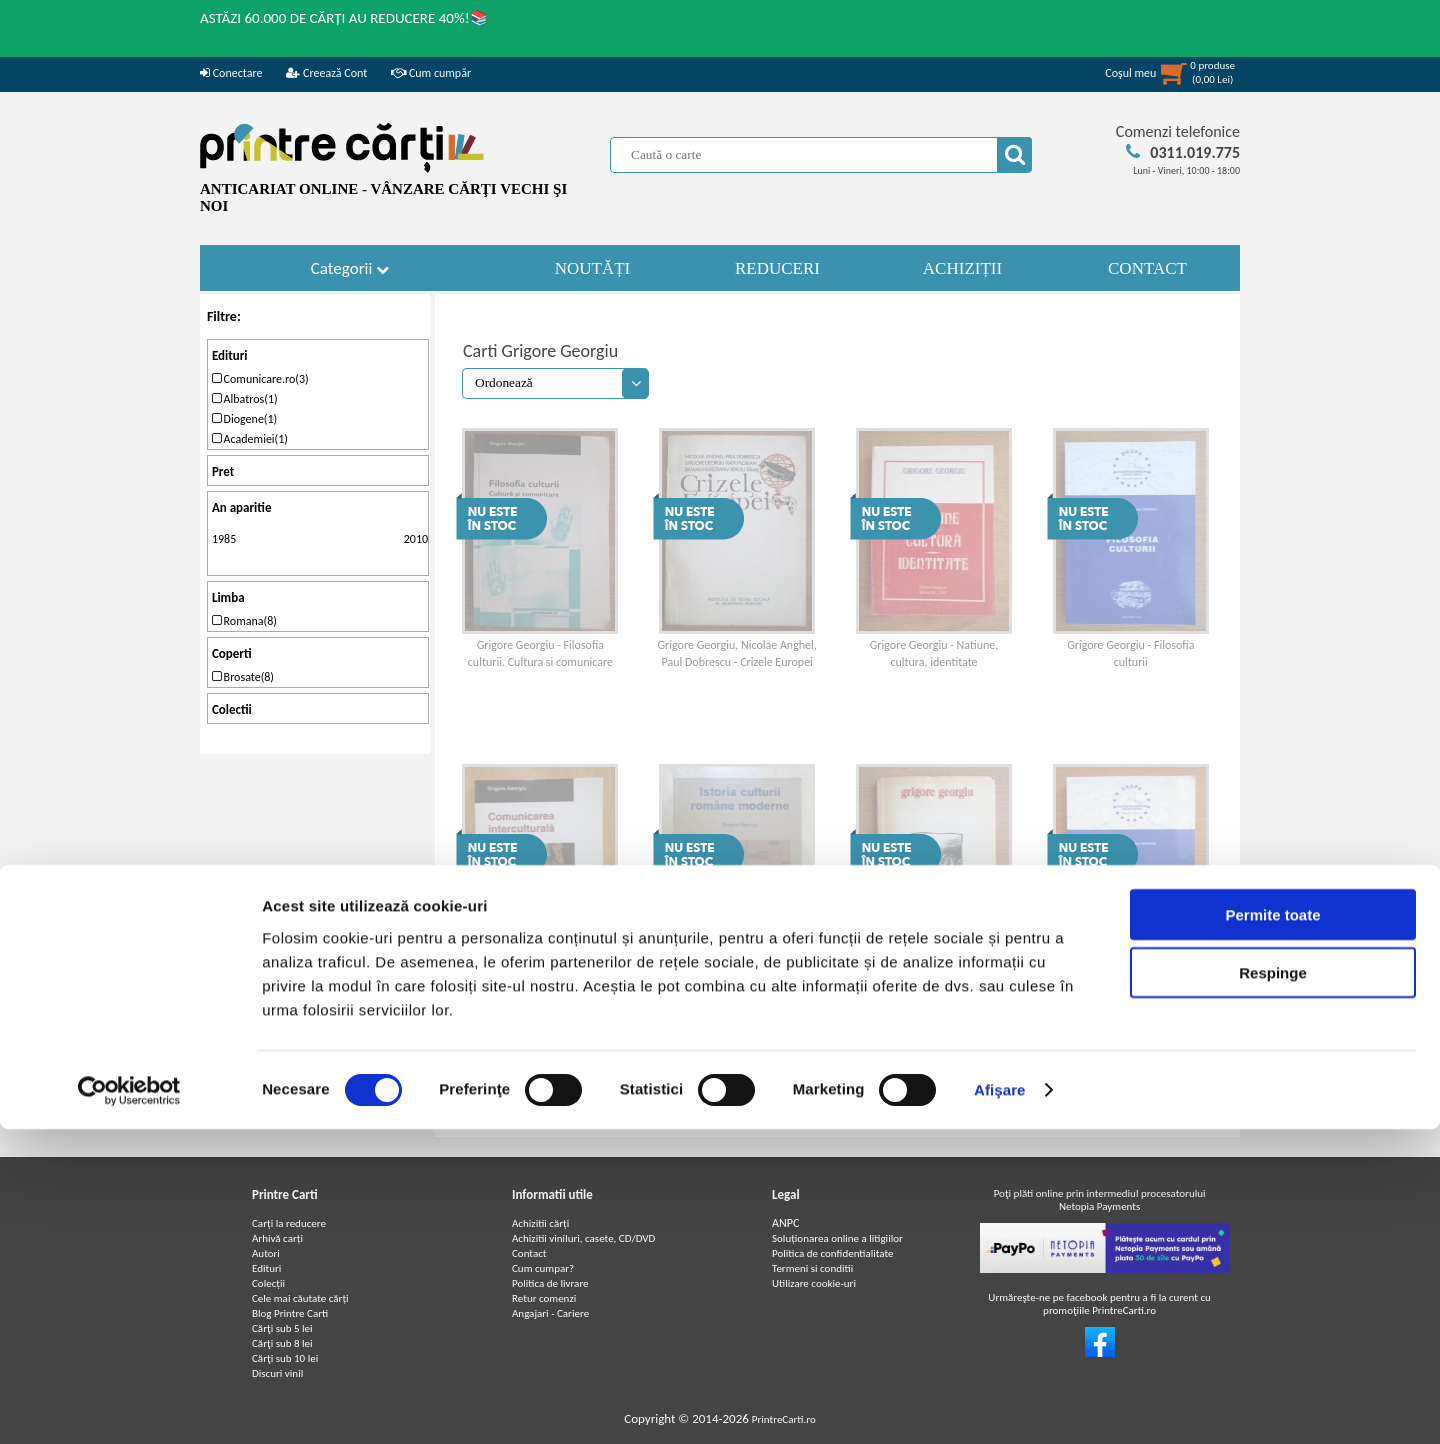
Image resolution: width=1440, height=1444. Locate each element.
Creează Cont (326, 73)
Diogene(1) (244, 419)
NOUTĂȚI (593, 268)
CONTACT (1147, 268)
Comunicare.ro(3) (260, 379)
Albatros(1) (245, 399)
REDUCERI (777, 268)
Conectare (231, 73)
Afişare (1000, 1404)
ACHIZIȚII (962, 268)
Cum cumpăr (431, 73)
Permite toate (1272, 1228)
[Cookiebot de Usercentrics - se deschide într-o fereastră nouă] (129, 1405)
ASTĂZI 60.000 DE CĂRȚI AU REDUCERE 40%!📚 (344, 18)
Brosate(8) (243, 677)
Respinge (1273, 1287)
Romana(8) (244, 621)
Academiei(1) (250, 439)
